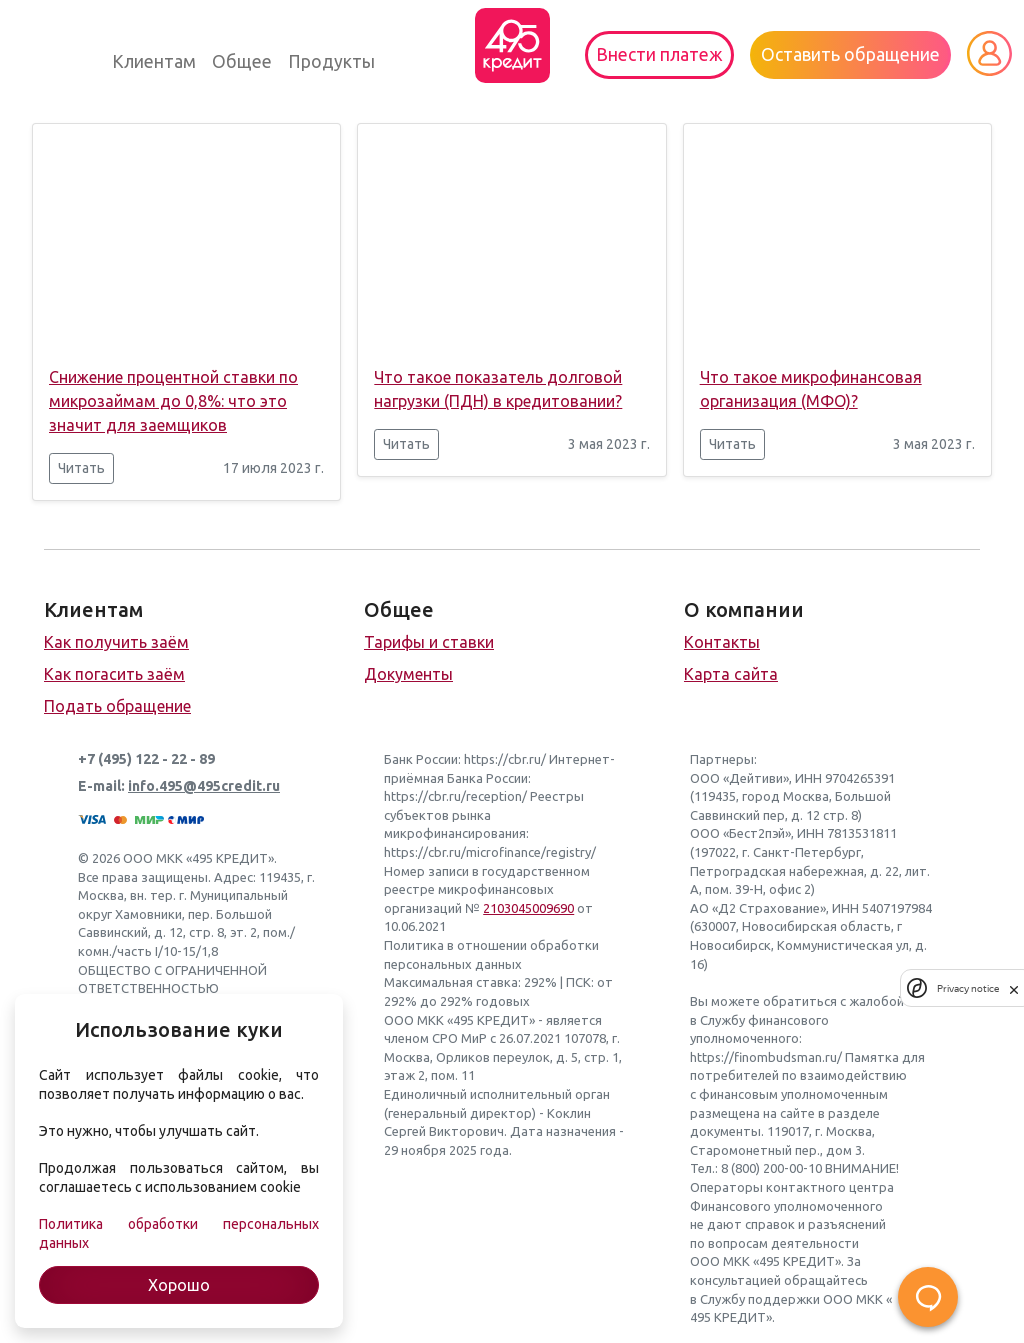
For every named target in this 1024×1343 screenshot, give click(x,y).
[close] (1014, 988)
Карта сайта (731, 674)
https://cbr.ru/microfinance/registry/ (490, 852)
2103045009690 (528, 908)
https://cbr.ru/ (505, 759)
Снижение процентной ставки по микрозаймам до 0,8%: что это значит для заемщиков (173, 401)
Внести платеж (659, 54)
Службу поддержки (760, 1299)
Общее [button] (242, 61)
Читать (81, 468)
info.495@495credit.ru (204, 786)
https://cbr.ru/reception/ (455, 796)
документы (725, 1131)
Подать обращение (117, 706)
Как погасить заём (114, 674)
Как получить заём (116, 642)
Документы (408, 674)
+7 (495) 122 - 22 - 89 (146, 759)
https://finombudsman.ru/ (766, 1057)
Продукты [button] (331, 61)
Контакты (722, 642)
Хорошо (179, 1285)
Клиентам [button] (154, 61)
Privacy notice (968, 988)
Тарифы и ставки (429, 642)
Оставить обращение (850, 54)
